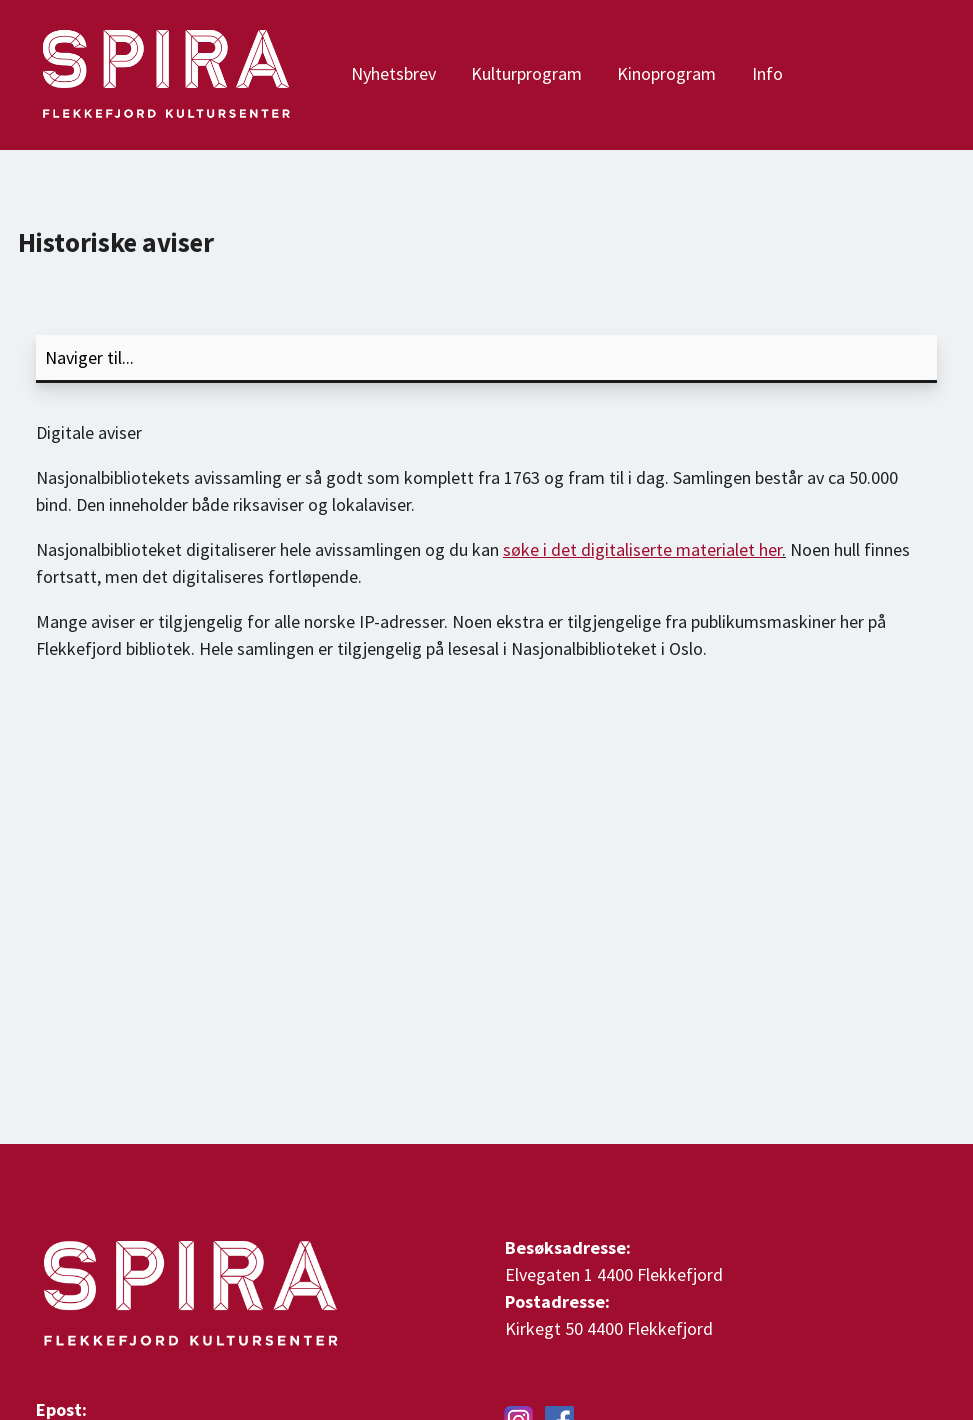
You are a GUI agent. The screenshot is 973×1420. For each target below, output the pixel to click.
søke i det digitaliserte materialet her (642, 549)
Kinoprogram (666, 73)
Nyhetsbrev (393, 73)
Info (767, 73)
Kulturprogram (526, 73)
